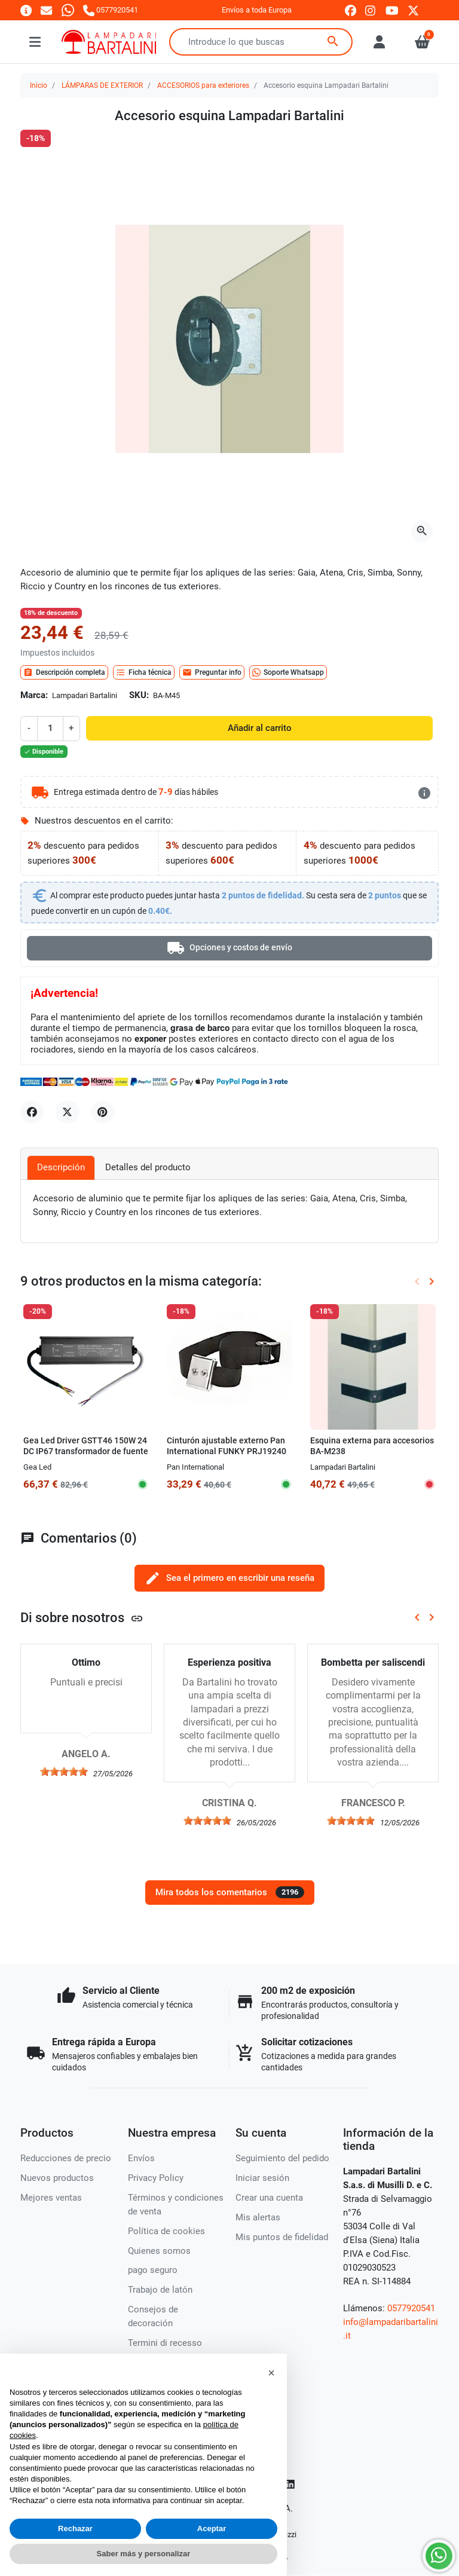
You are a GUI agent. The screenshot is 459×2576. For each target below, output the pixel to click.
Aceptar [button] (211, 2528)
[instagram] (371, 10)
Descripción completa (64, 672)
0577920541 (411, 2308)
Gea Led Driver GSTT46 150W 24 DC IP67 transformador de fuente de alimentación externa (85, 1451)
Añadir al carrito (260, 728)
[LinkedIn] (290, 2484)
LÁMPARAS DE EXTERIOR (102, 85)
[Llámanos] (110, 10)
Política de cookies (166, 2231)
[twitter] (413, 10)
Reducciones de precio (65, 2158)
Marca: (34, 695)
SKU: (139, 695)
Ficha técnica (144, 672)
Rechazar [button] (75, 2528)
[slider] (64, 1771)
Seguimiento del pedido (282, 2158)
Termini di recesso (165, 2343)
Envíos (141, 2158)
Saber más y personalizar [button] (144, 2553)
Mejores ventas (51, 2197)
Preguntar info (211, 672)
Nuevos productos (57, 2178)
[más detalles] (424, 793)
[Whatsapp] (68, 10)
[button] (271, 2372)
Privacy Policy (155, 2178)
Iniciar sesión (262, 2178)
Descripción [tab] (61, 1167)
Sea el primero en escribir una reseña (229, 1578)
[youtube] (392, 10)
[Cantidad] (50, 728)
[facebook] (350, 10)
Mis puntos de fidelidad (281, 2237)
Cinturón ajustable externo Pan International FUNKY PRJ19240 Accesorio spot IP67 (226, 1451)
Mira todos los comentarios (229, 1892)
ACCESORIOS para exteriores (203, 85)
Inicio (38, 85)
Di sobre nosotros (81, 1617)
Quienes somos (159, 2250)
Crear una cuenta (269, 2197)
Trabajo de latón (160, 2289)
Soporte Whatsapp (288, 672)
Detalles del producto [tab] (148, 1167)
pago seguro (153, 2270)
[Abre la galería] (422, 531)
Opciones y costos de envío (229, 948)
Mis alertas (257, 2217)
